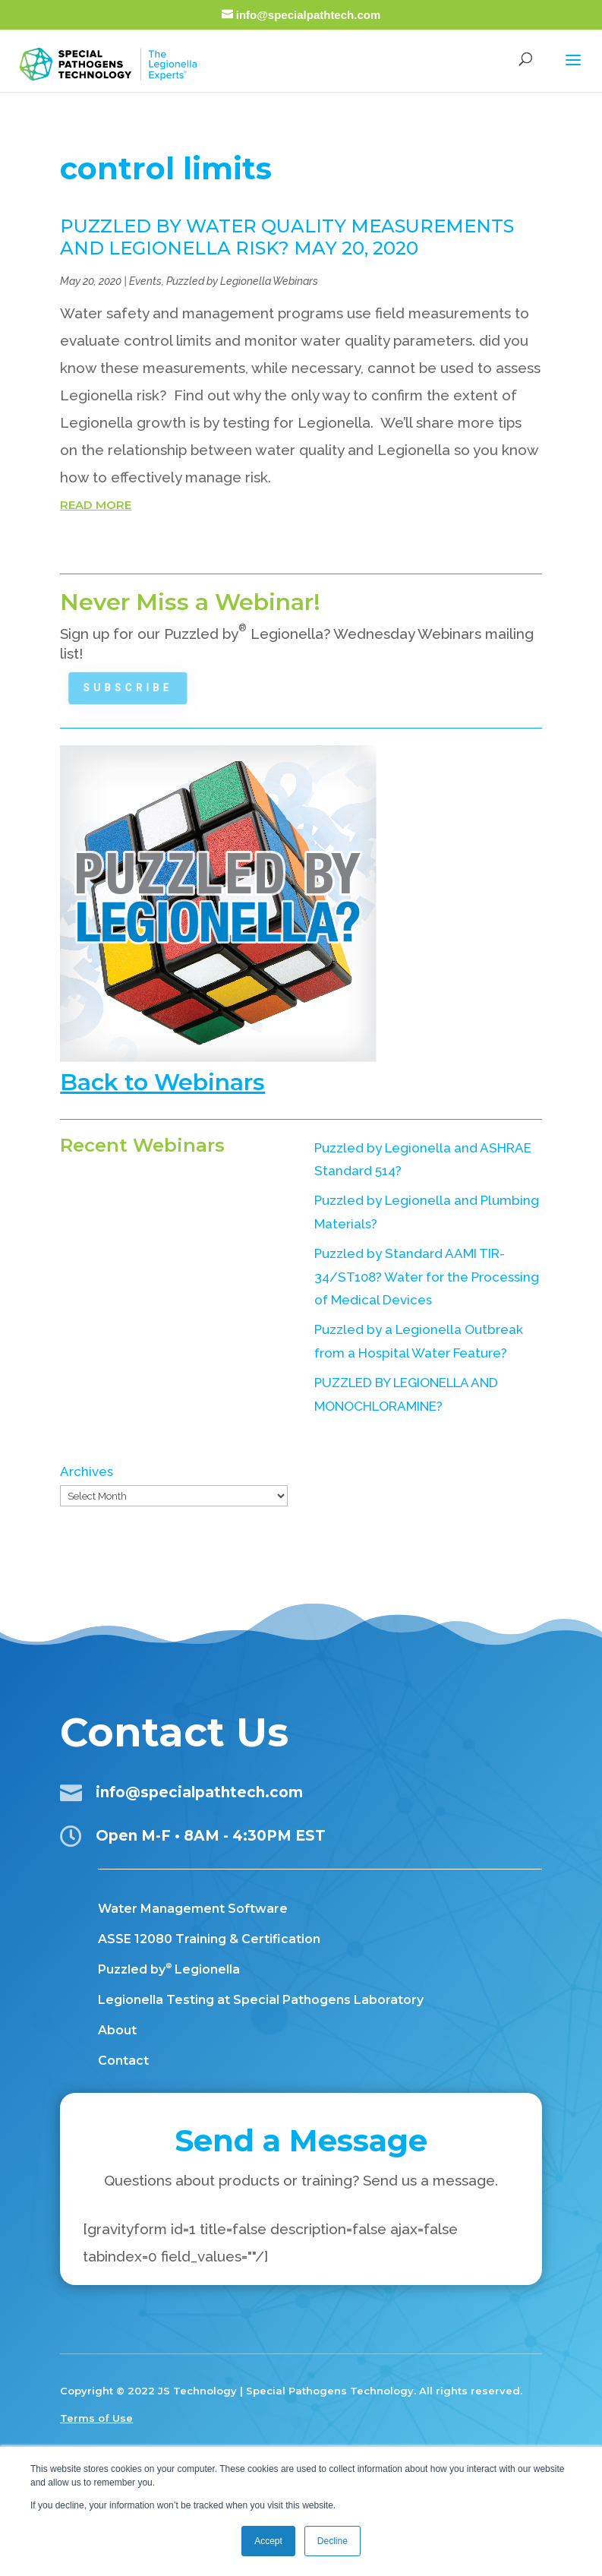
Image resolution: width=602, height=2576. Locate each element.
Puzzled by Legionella (169, 1969)
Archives (86, 1471)
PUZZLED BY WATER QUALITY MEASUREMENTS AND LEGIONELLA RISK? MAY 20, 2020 (287, 237)
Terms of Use (96, 2418)
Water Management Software (193, 1908)
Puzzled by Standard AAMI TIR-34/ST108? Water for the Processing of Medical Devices (426, 1276)
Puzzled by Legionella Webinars (242, 281)
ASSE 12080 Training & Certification (209, 1939)
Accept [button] (268, 2541)
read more (95, 505)
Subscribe (134, 687)
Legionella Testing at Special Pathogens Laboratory (261, 2000)
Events (145, 281)
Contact (123, 2060)
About (117, 2030)
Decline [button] (332, 2541)
